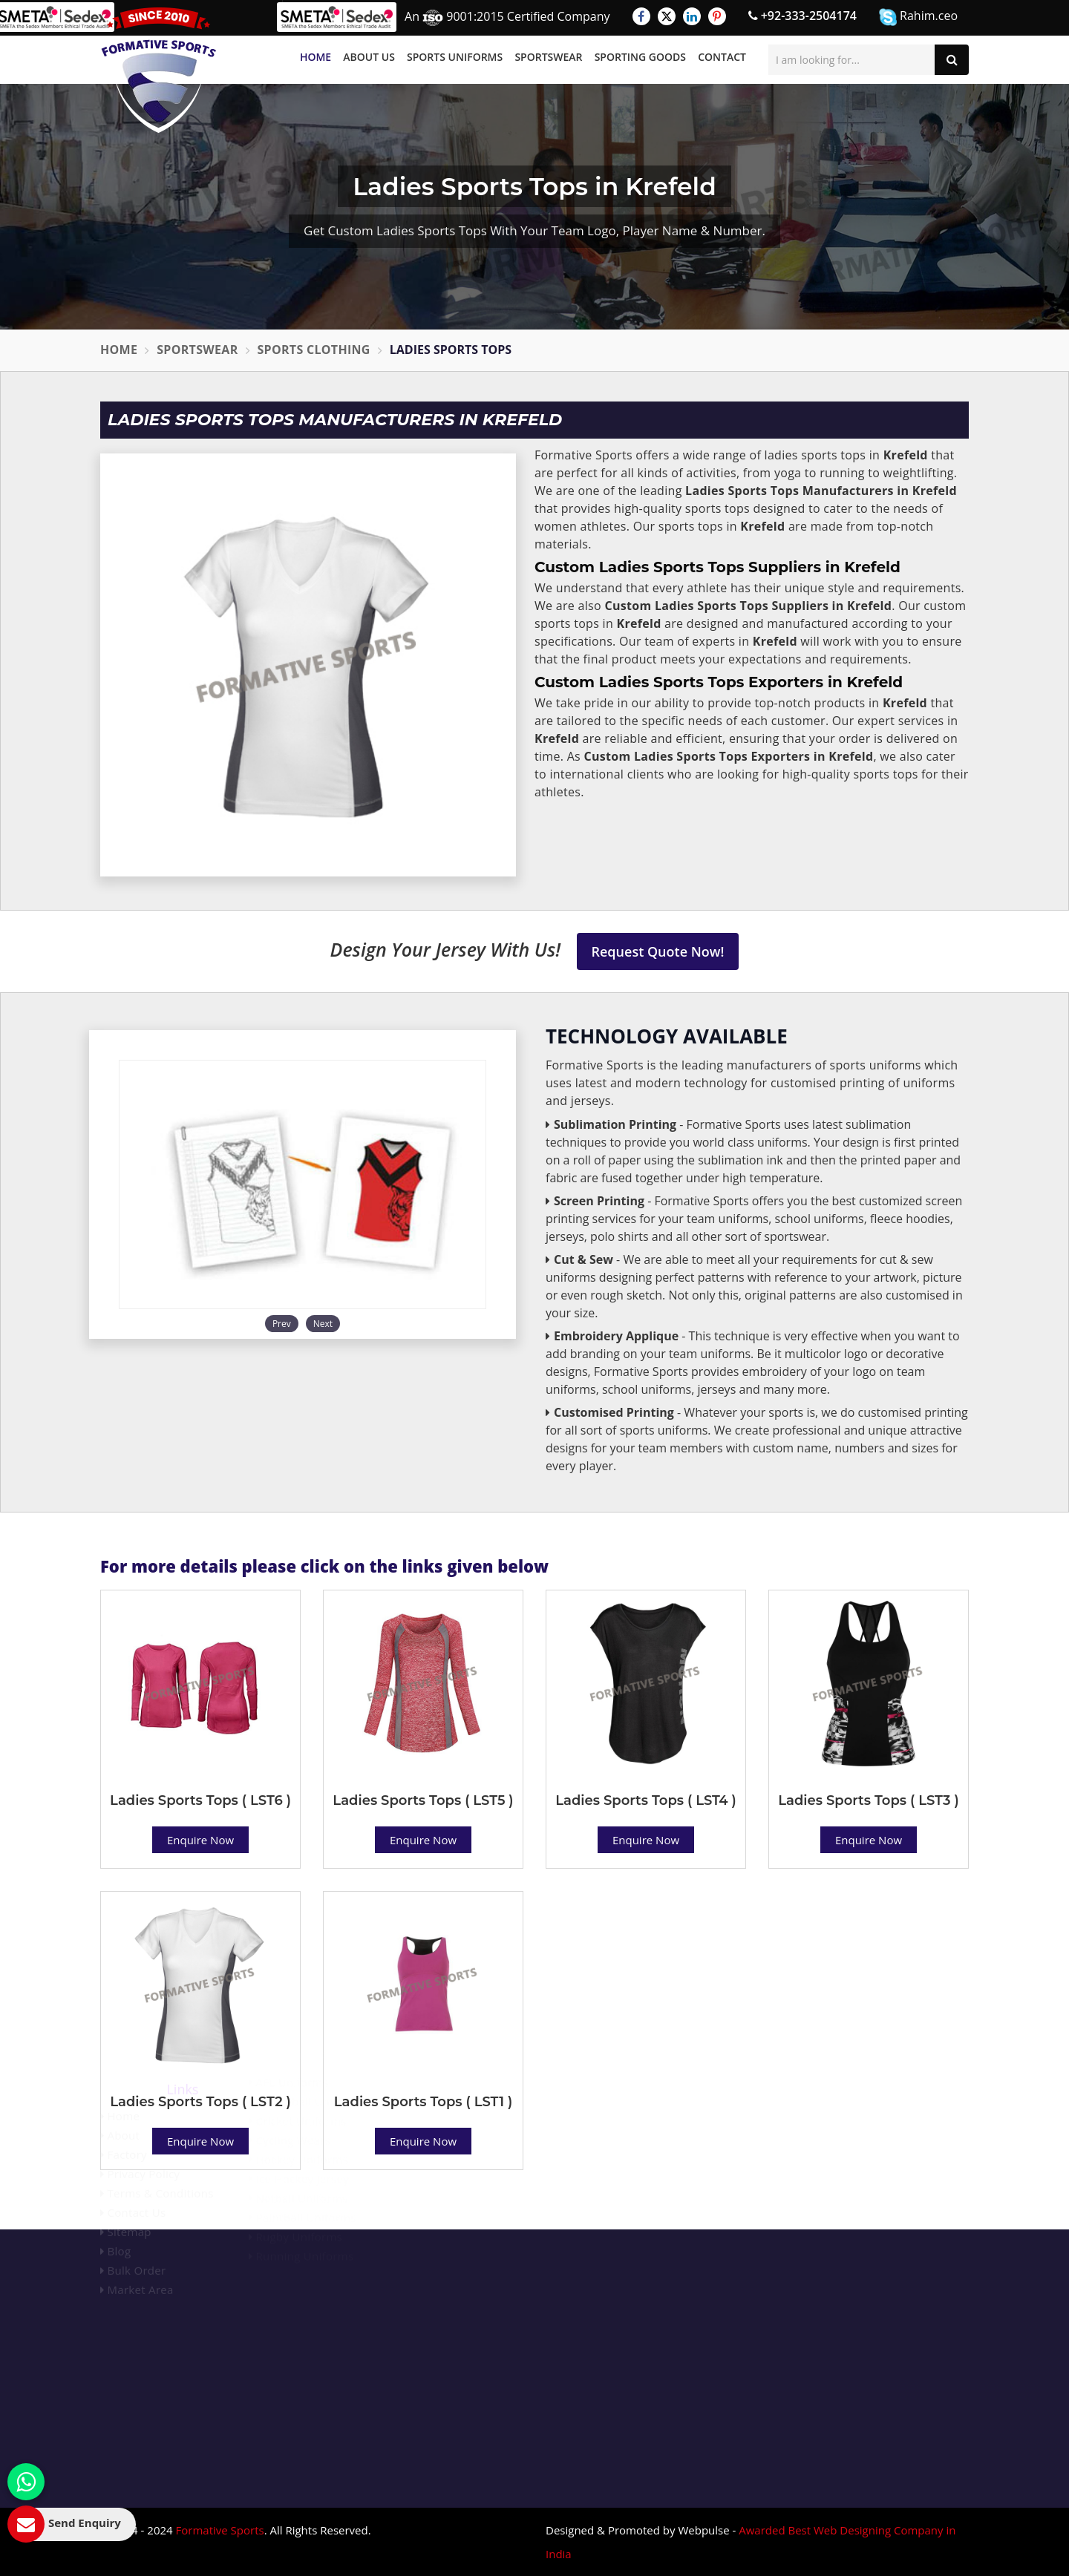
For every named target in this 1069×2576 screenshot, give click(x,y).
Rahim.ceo (918, 16)
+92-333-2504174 (802, 15)
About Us (369, 57)
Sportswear (548, 57)
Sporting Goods (640, 57)
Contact (722, 57)
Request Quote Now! (658, 951)
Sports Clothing (314, 349)
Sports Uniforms (455, 57)
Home (315, 57)
